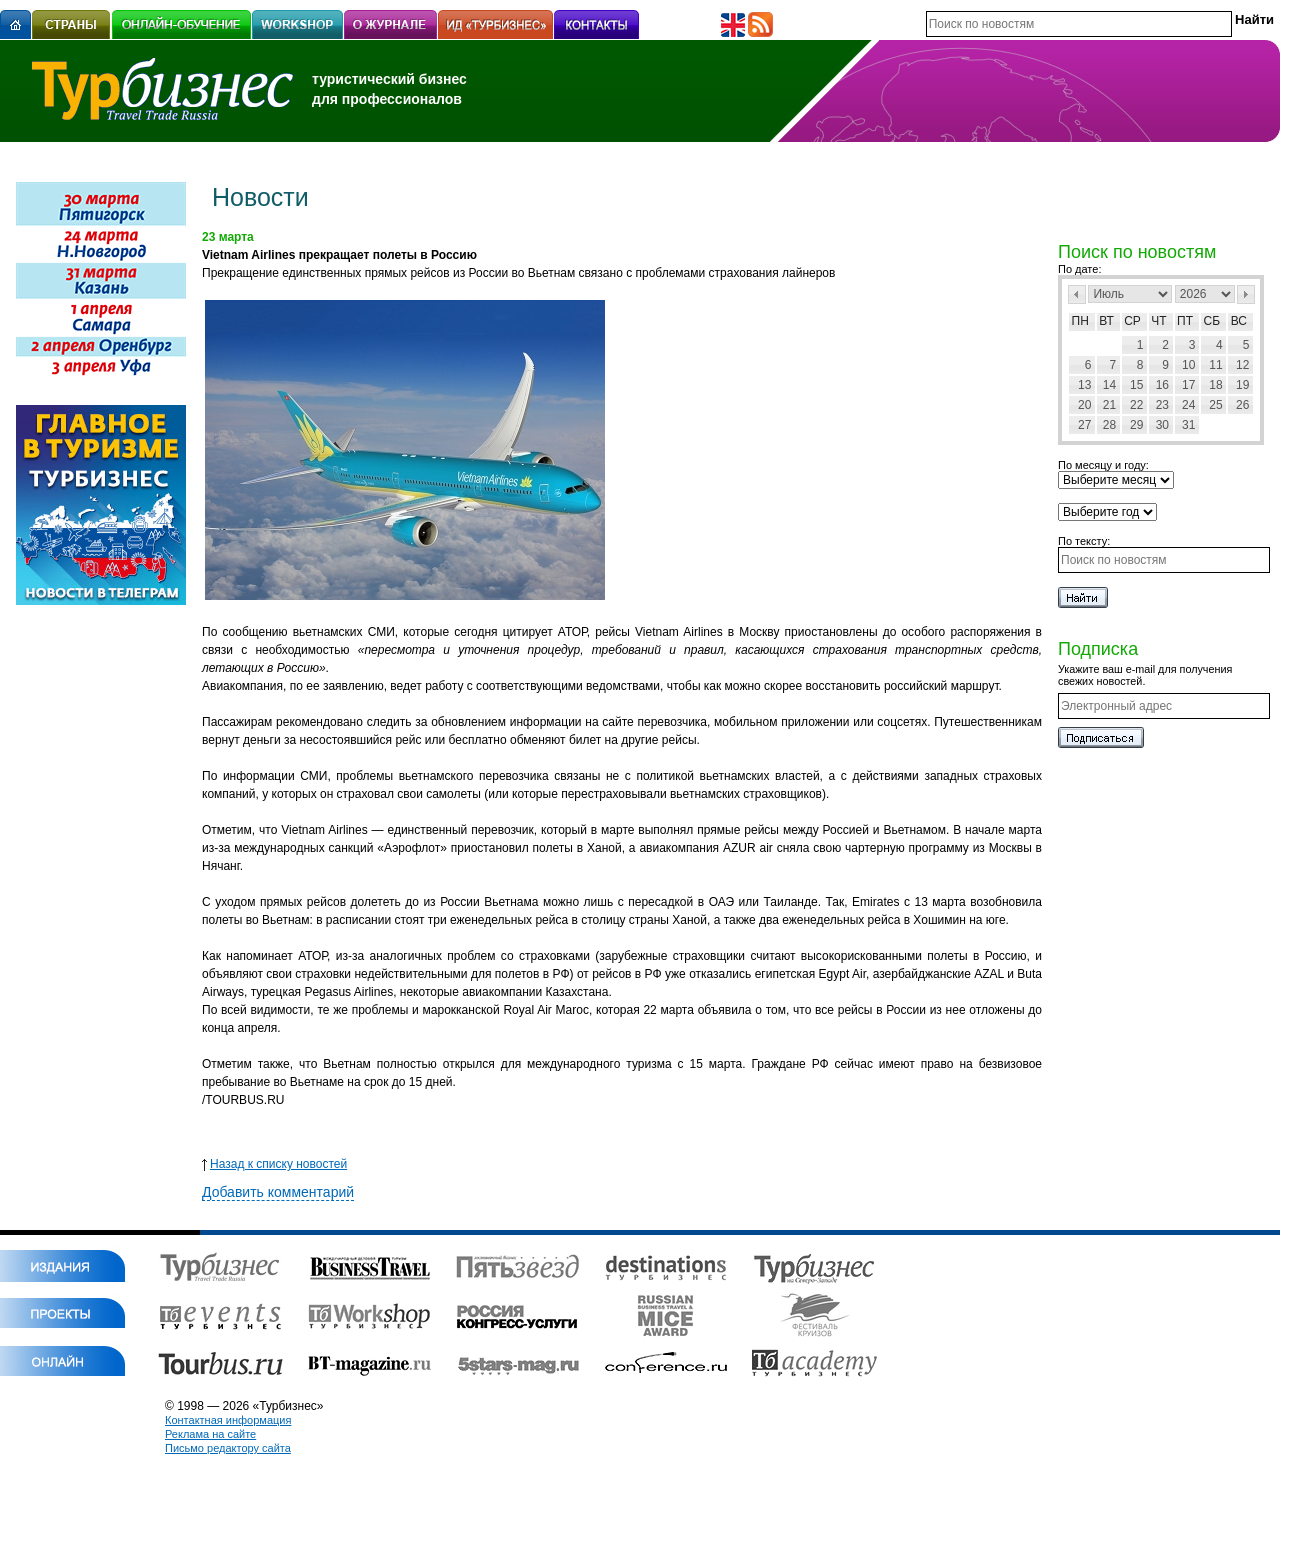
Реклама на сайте (210, 1434)
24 (1188, 405)
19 (1242, 385)
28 (1109, 425)
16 (1162, 385)
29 (1136, 425)
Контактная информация (228, 1420)
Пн (1080, 321)
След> (1246, 294)
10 (1188, 365)
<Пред (1077, 294)
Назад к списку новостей (274, 1164)
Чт (1158, 321)
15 (1136, 385)
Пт (1185, 321)
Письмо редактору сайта (228, 1448)
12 (1242, 365)
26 (1242, 405)
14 (1109, 385)
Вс (1239, 321)
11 (1215, 365)
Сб (1212, 321)
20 (1084, 405)
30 (1162, 425)
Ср (1132, 321)
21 (1109, 405)
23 (1162, 405)
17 (1188, 385)
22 (1136, 405)
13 (1084, 385)
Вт (1106, 321)
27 (1084, 425)
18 (1215, 385)
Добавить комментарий (278, 1192)
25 (1215, 405)
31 (1188, 425)
